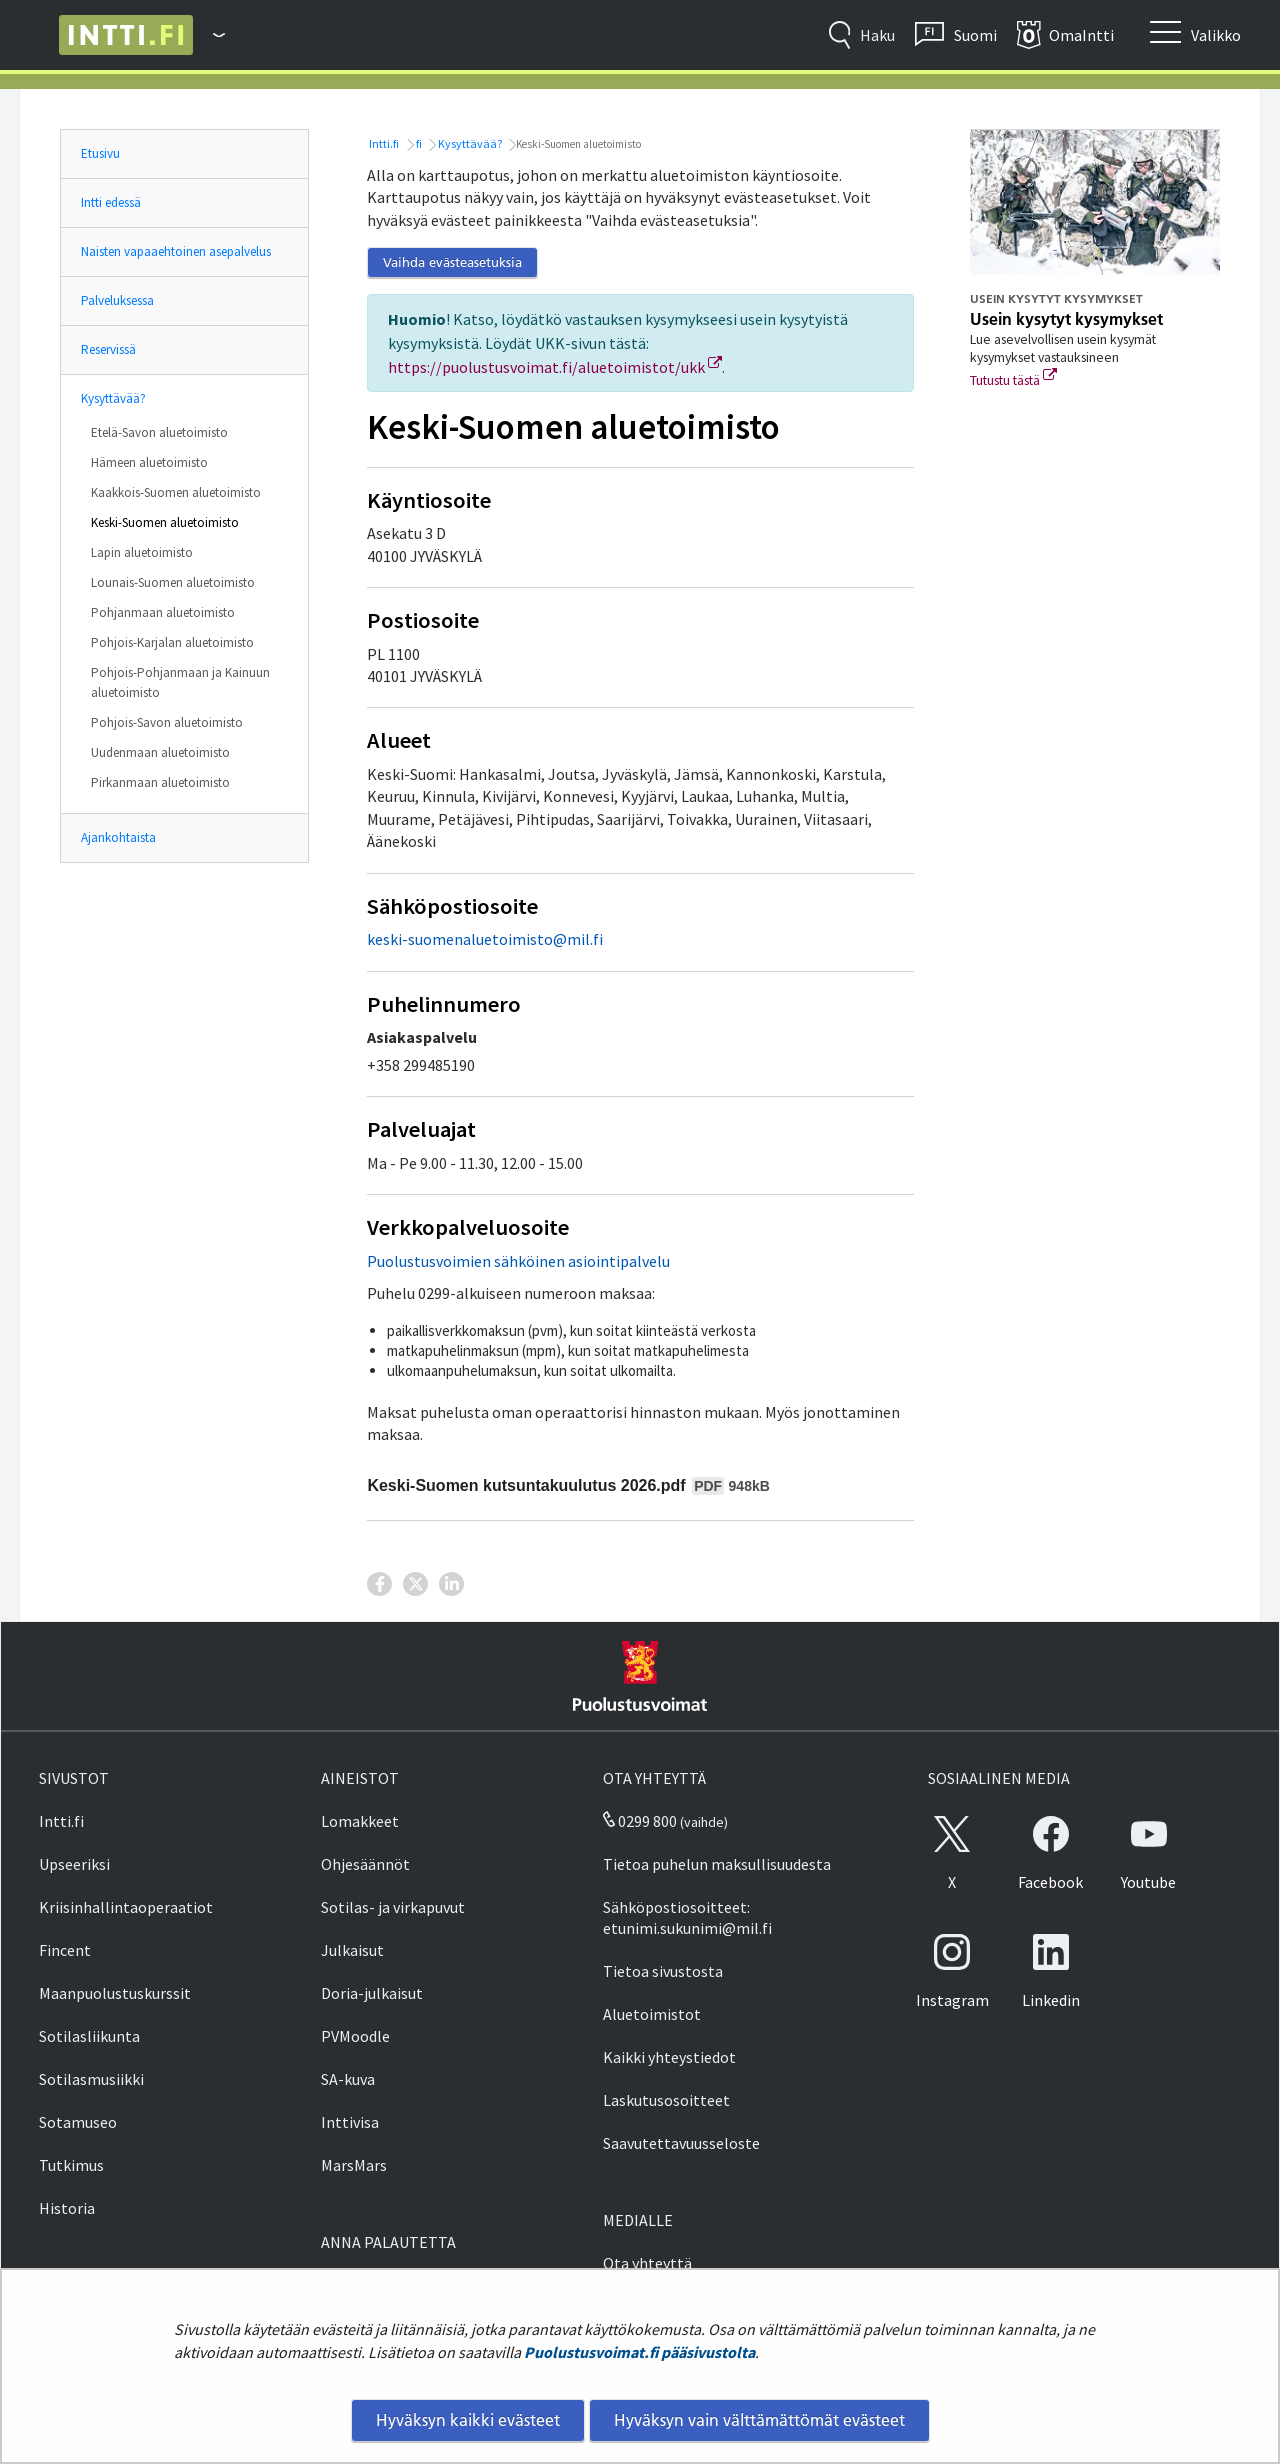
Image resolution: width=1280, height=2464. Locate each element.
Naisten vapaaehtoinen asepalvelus (176, 251)
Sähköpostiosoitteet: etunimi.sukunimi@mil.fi (687, 1917)
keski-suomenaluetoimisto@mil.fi (485, 939)
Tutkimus (71, 2165)
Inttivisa (350, 2122)
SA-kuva (348, 2079)
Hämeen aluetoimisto (149, 462)
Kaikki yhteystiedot (669, 2057)
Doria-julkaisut (372, 1993)
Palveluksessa (117, 300)
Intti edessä (111, 202)
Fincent (65, 1950)
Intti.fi (383, 143)
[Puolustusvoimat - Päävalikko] (209, 35)
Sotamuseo (78, 2122)
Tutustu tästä (1013, 380)
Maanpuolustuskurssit (115, 1993)
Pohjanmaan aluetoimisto (163, 612)
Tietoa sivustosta (663, 1971)
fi (418, 143)
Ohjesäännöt (365, 1864)
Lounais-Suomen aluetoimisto (173, 582)
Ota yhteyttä (647, 2263)
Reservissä (108, 349)
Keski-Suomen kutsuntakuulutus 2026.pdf (568, 1485)
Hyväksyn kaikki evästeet (468, 2420)
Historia (67, 2208)
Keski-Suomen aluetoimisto (165, 522)
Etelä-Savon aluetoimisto (159, 432)
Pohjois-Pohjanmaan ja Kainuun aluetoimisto (180, 682)
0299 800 (640, 1821)
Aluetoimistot (652, 2014)
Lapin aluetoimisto (142, 552)
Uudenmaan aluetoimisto (160, 752)
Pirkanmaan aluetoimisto (160, 782)
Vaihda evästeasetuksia (452, 262)
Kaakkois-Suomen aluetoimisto (176, 492)
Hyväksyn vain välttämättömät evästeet (759, 2420)
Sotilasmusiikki (91, 2079)
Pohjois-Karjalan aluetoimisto (172, 642)
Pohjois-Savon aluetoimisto (167, 722)
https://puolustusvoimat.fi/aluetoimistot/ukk (555, 367)
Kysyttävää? (113, 398)
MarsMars (354, 2165)
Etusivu (100, 153)
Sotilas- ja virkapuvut (393, 1907)
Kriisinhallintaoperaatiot (126, 1907)
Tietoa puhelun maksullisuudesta (717, 1864)
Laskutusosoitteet (666, 2100)
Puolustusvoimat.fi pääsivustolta (639, 2352)
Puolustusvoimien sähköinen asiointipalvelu (518, 1261)
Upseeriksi (74, 1864)
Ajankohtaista (118, 837)
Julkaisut (352, 1950)
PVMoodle (355, 2036)
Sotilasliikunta (89, 2036)
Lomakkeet (360, 1821)
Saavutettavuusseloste (681, 2143)
